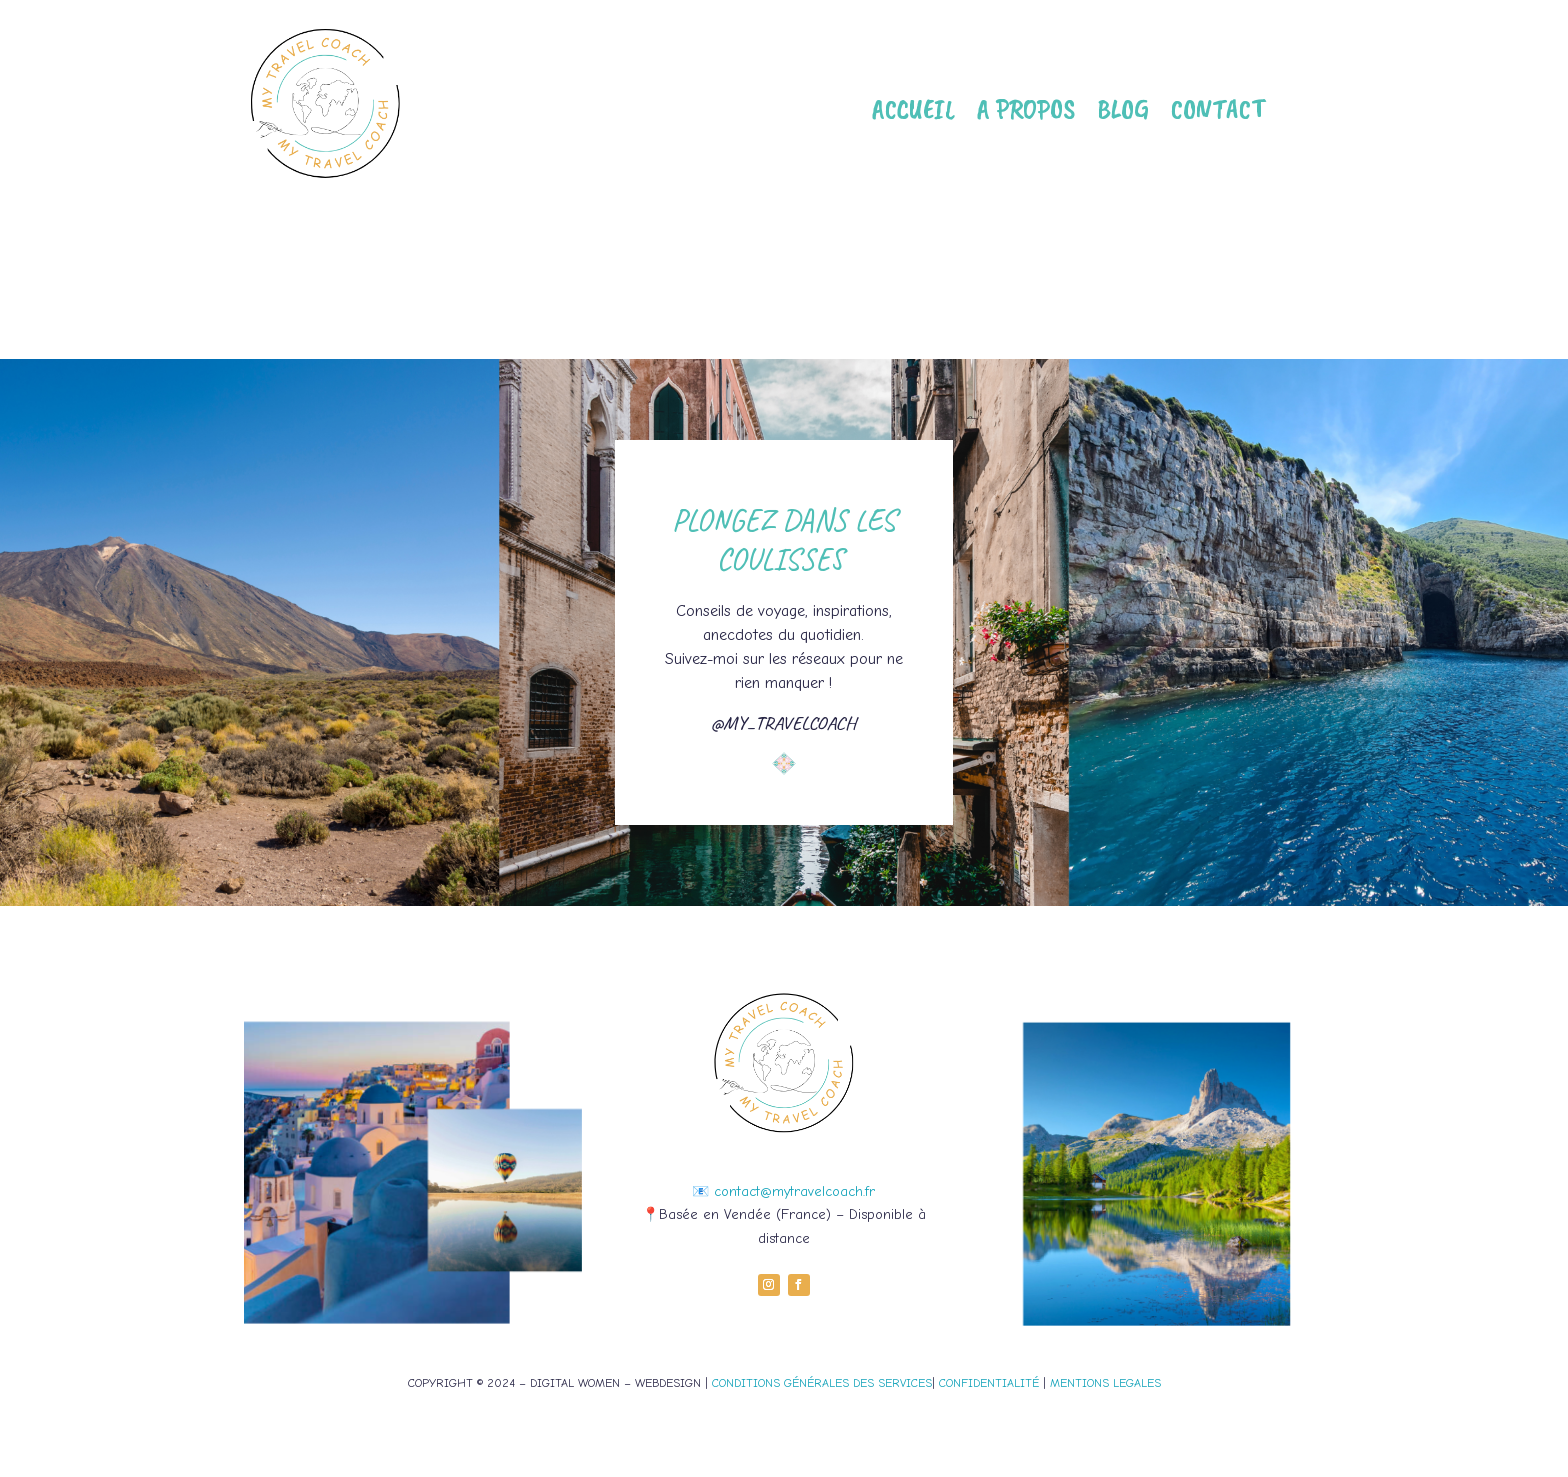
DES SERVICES (890, 1383)
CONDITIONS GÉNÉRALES (780, 1383)
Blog (1123, 108)
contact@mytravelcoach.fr (794, 1191)
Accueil (913, 108)
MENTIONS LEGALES (1105, 1383)
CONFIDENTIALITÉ (989, 1383)
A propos (1026, 108)
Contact (1218, 108)
